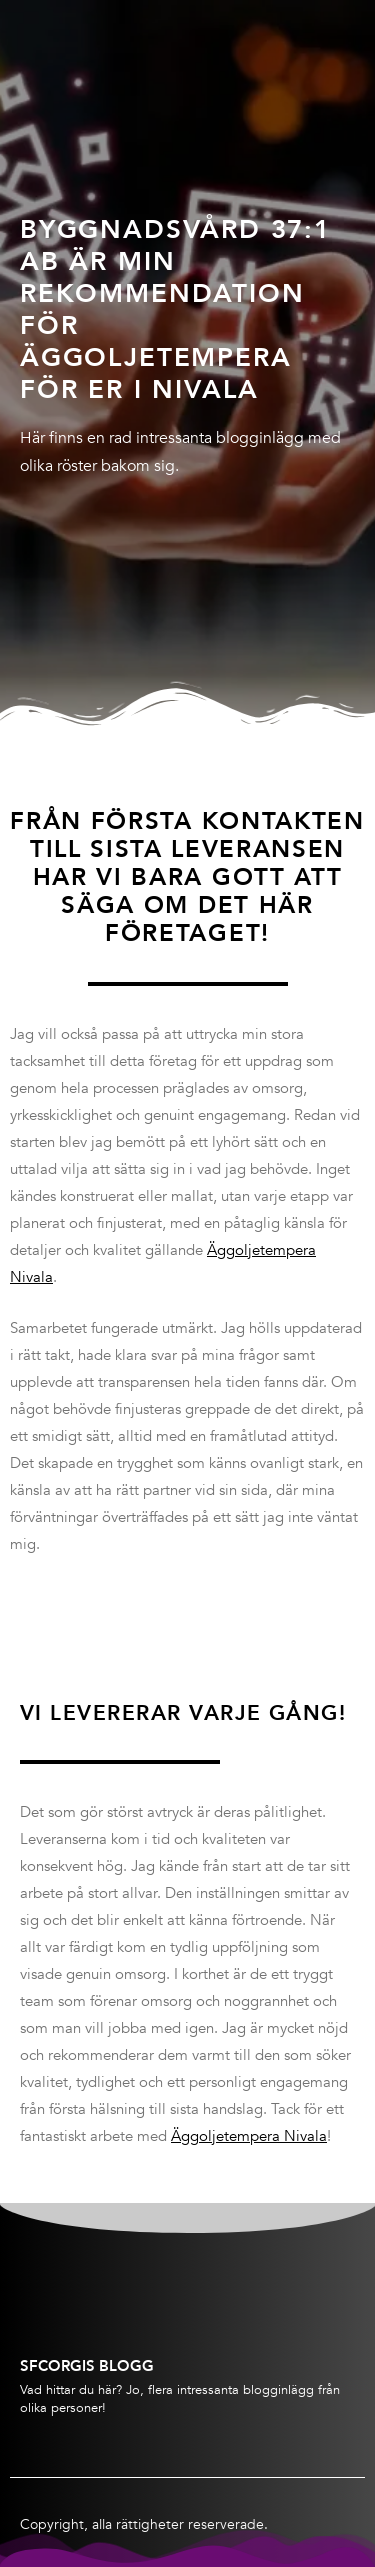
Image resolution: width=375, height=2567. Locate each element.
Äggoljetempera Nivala (249, 2136)
